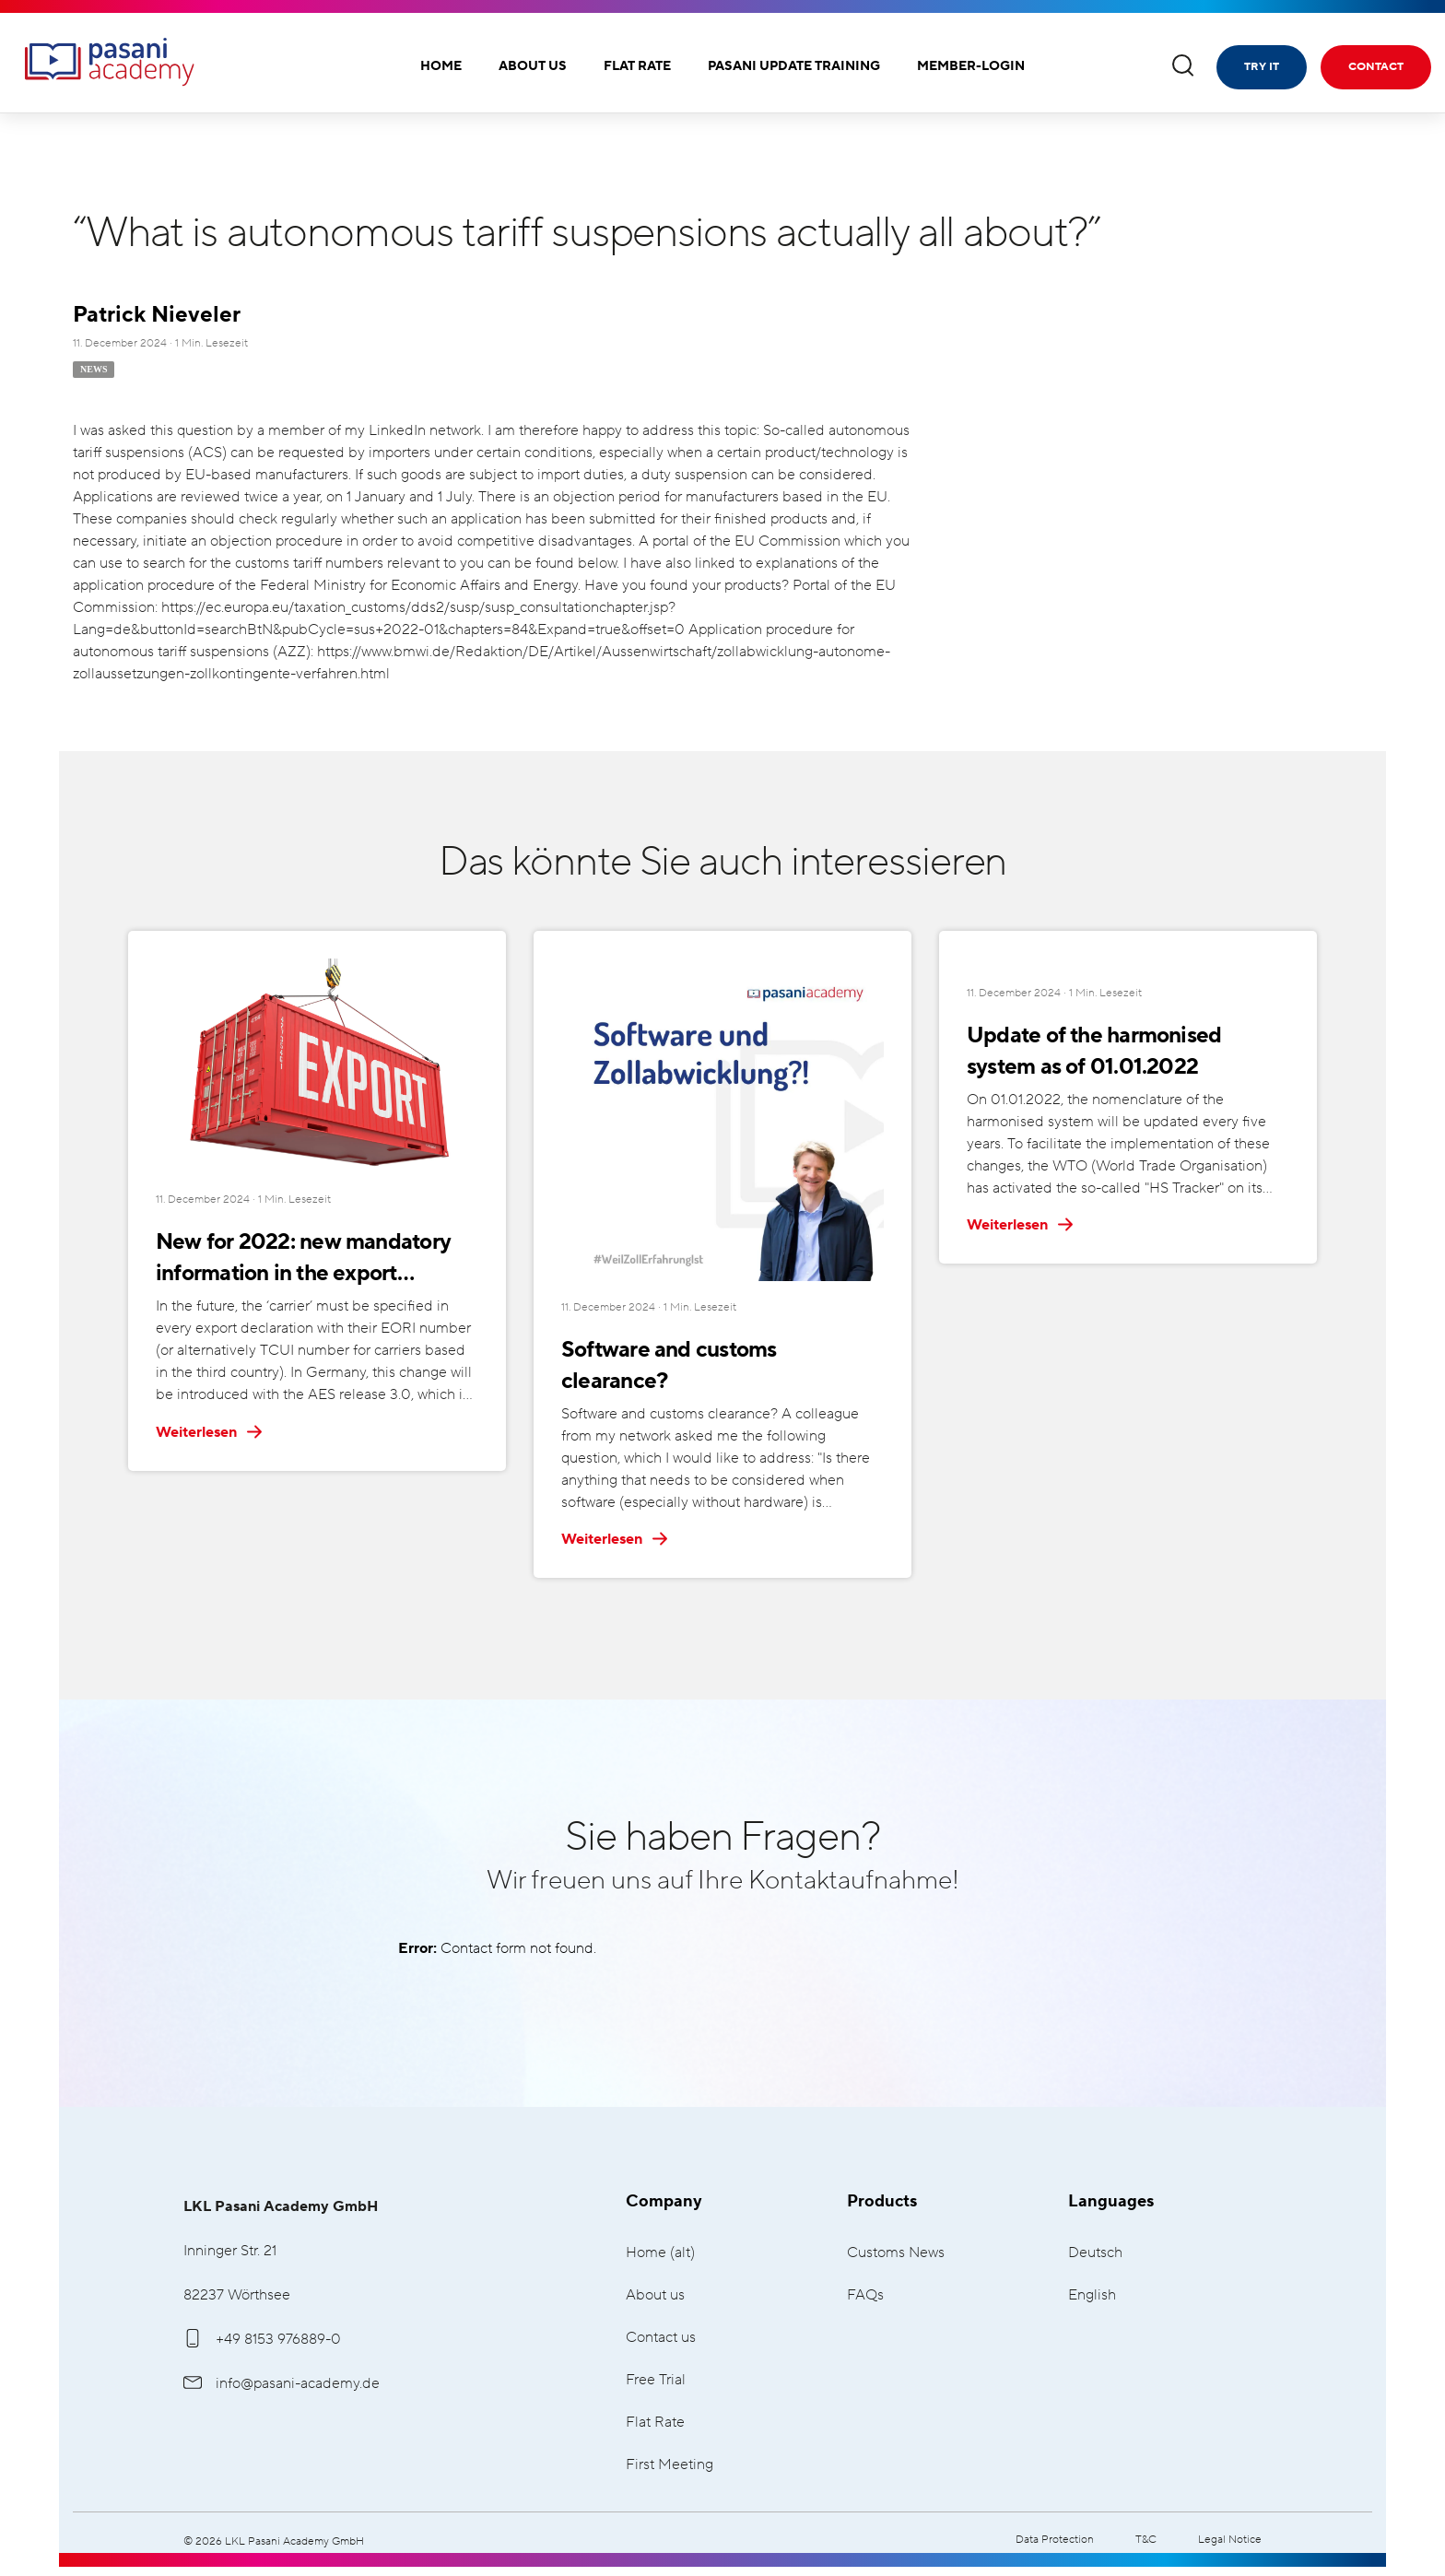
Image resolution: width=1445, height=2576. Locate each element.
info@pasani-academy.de (281, 2383)
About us (533, 66)
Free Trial (656, 2380)
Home (441, 66)
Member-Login (971, 66)
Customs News (896, 2253)
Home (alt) (660, 2253)
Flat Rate (637, 66)
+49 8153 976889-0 (262, 2339)
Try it (1261, 67)
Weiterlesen (210, 1432)
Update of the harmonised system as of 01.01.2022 (1126, 1051)
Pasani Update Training (794, 66)
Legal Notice (1230, 2540)
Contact (1376, 67)
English (1092, 2295)
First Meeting (669, 2465)
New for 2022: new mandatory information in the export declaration (299, 1259)
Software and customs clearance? (719, 1349)
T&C (1146, 2540)
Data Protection (1055, 2540)
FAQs (865, 2295)
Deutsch (1095, 2253)
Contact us (661, 2338)
